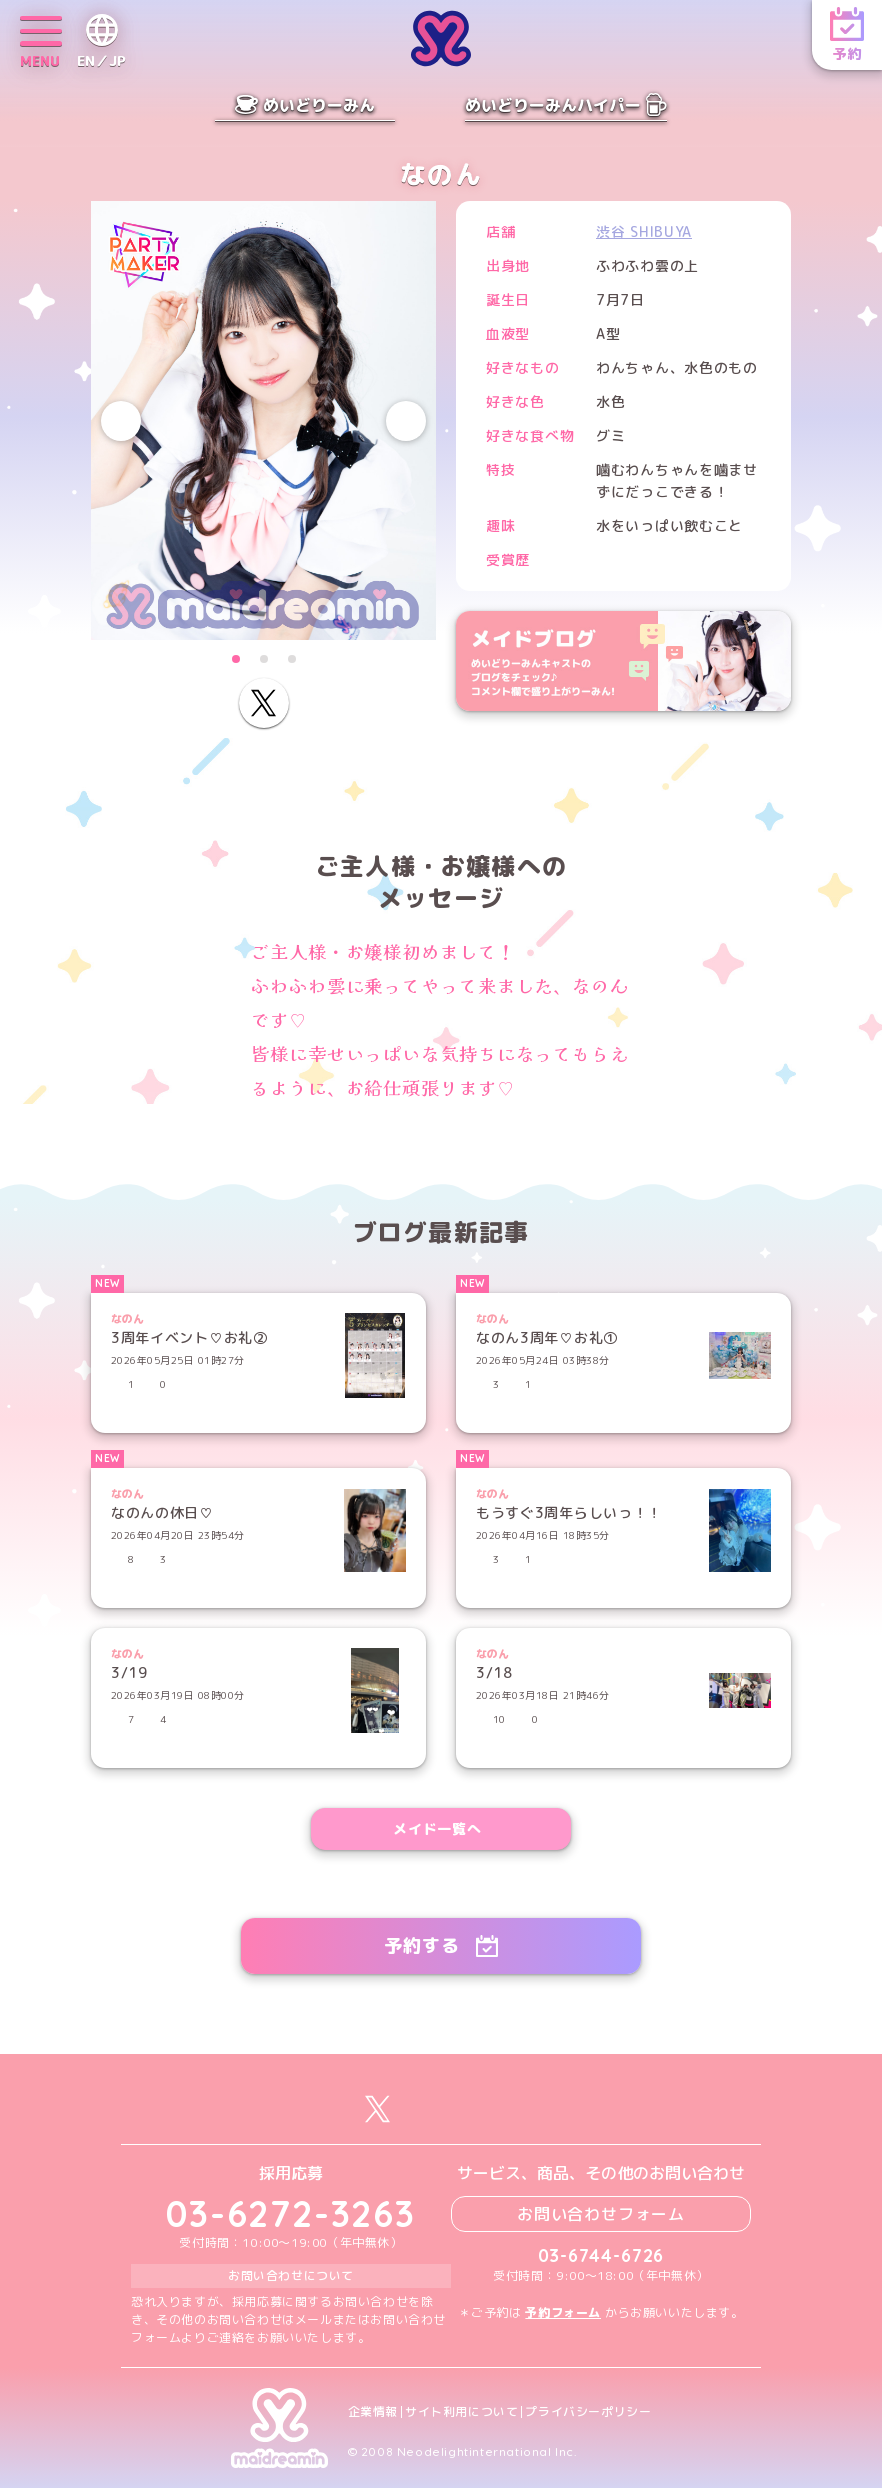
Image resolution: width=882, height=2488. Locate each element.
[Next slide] (406, 421)
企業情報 (373, 2412)
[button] (236, 659)
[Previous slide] (121, 421)
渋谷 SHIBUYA (644, 231)
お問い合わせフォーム (601, 2214)
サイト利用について (461, 2412)
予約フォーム (563, 2312)
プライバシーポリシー (588, 2412)
